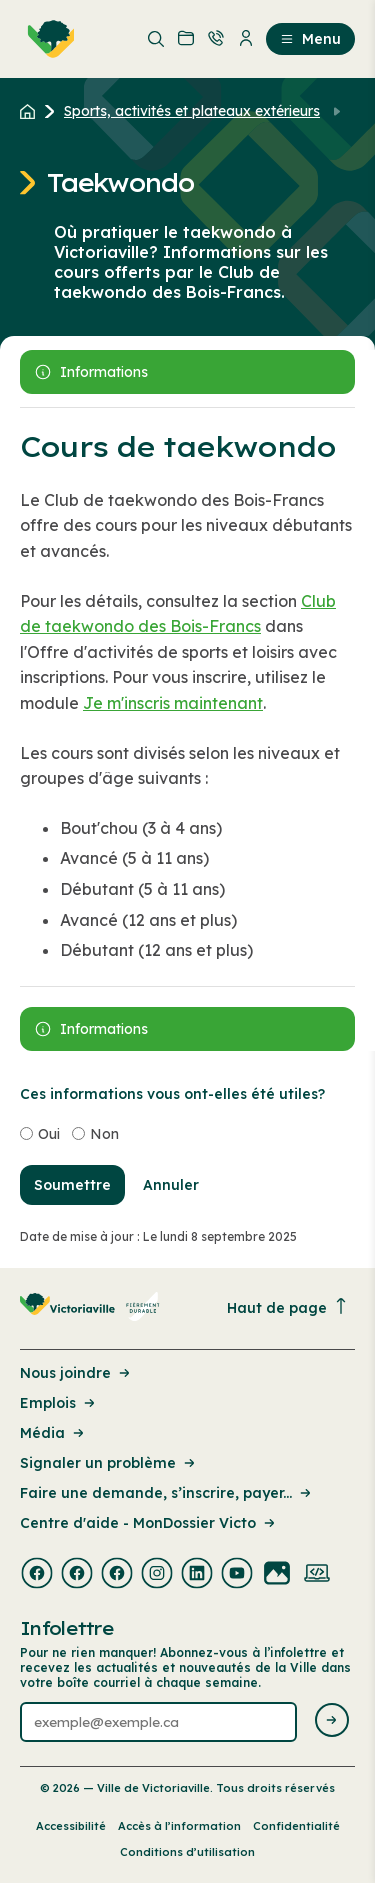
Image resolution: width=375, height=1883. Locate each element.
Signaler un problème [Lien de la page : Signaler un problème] (109, 1463)
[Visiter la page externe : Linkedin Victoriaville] (197, 1575)
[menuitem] (47, 39)
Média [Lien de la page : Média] (53, 1433)
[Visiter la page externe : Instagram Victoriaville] (157, 1575)
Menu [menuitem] (310, 39)
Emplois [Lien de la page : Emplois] (59, 1403)
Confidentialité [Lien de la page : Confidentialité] (296, 1826)
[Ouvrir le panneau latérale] (187, 372)
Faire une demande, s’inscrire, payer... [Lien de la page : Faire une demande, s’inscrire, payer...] (167, 1493)
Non (104, 1134)
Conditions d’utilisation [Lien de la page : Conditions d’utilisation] (187, 1852)
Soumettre (72, 1185)
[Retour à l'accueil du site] (32, 111)
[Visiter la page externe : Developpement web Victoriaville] (317, 1575)
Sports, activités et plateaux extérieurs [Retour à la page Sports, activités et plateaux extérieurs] (192, 111)
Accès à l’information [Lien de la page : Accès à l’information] (179, 1826)
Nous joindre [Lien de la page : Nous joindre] (76, 1373)
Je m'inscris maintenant (173, 703)
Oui (49, 1134)
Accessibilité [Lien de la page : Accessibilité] (71, 1826)
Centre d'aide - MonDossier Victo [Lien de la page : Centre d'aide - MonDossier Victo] (149, 1523)
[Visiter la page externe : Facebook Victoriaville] (37, 1575)
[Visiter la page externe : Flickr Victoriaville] (277, 1575)
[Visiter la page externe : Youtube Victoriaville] (237, 1575)
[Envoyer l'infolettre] (332, 1721)
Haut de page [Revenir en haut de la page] (288, 1307)
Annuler (171, 1185)
